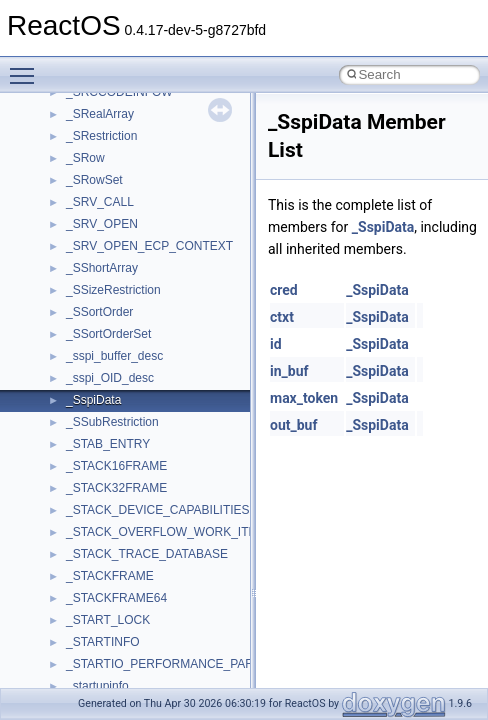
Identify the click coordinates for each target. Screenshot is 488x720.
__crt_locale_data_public (132, 377)
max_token (304, 398)
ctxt (282, 317)
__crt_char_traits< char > (132, 179)
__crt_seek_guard (114, 575)
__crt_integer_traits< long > (139, 289)
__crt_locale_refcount (123, 421)
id (276, 344)
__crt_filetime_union (119, 245)
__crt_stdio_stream (117, 619)
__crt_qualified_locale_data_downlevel (169, 553)
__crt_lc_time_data (116, 333)
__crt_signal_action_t (122, 597)
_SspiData (383, 227)
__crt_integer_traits (117, 267)
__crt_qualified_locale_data (139, 531)
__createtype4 (104, 135)
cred (284, 290)
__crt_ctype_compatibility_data (148, 223)
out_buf (293, 425)
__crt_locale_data (113, 355)
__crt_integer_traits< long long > (152, 311)
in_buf (289, 371)
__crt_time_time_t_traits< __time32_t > (170, 685)
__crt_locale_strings (119, 465)
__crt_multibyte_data (121, 509)
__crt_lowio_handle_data (132, 487)
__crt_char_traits (110, 157)
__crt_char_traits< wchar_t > (142, 201)
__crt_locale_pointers (123, 399)
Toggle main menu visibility (27, 67)
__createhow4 (103, 113)
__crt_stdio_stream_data (132, 641)
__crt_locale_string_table (132, 443)
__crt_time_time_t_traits (130, 663)
